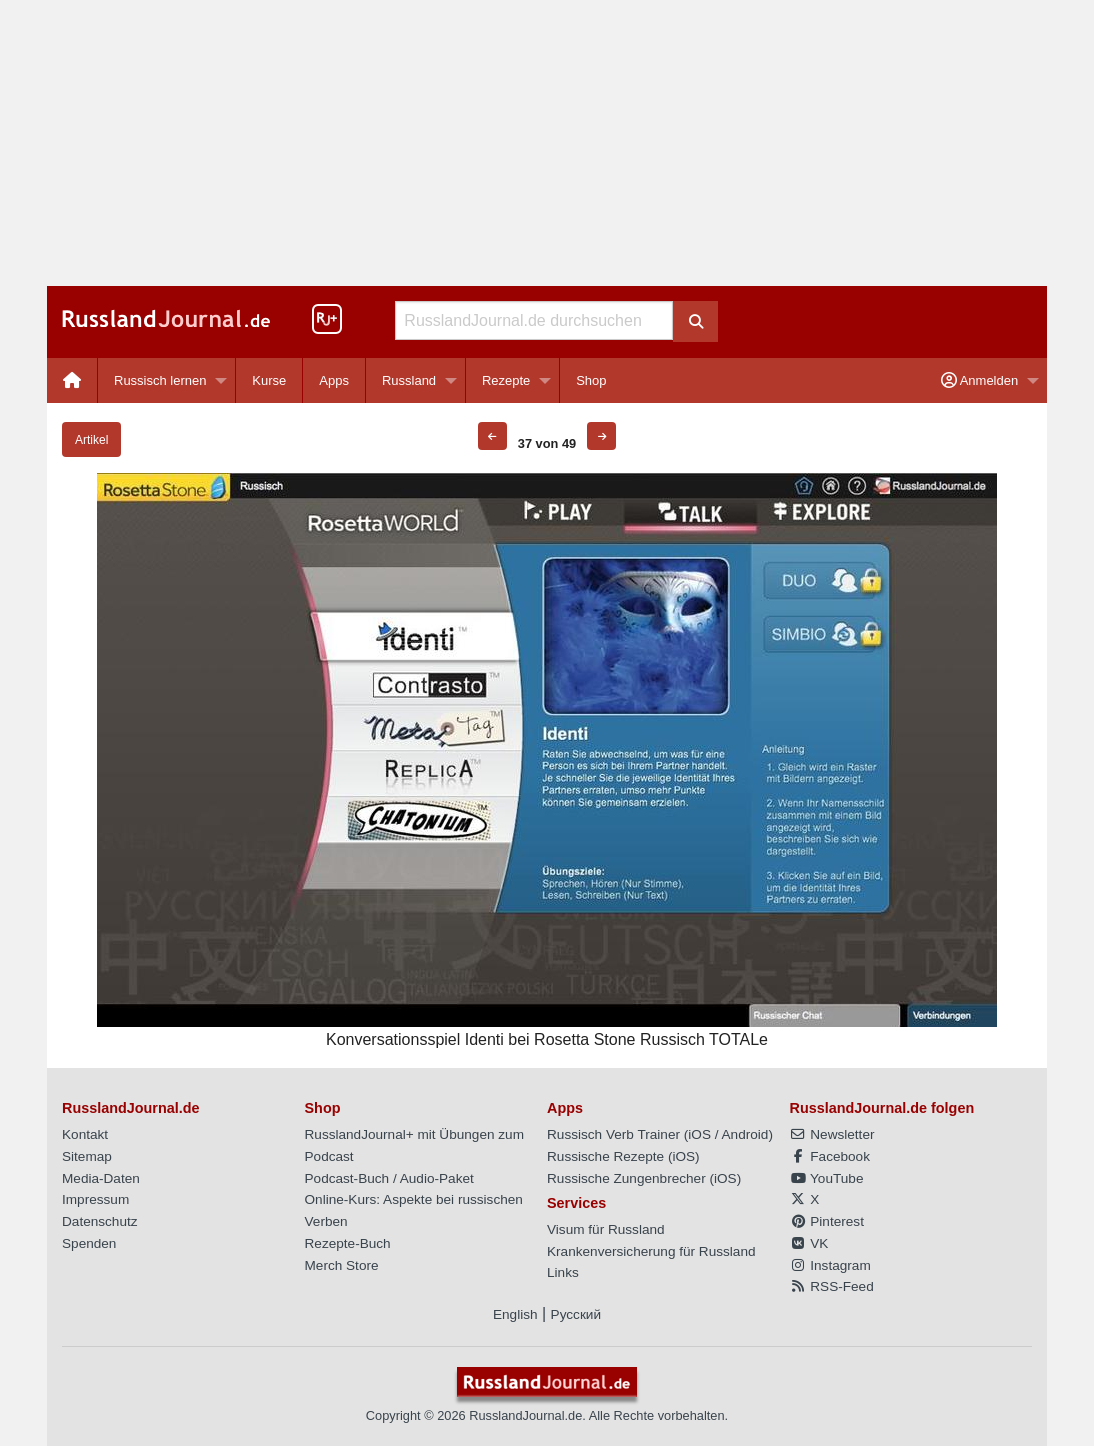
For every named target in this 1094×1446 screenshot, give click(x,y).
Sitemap (87, 1156)
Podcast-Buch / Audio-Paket (389, 1178)
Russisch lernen (160, 380)
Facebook (830, 1156)
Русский (576, 1314)
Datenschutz (100, 1221)
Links (563, 1272)
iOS (699, 1134)
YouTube (827, 1178)
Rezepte (506, 380)
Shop (591, 380)
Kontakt (85, 1134)
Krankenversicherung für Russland (651, 1251)
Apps (334, 380)
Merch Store (342, 1265)
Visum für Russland (606, 1229)
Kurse (269, 380)
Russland (409, 380)
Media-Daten (101, 1178)
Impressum (95, 1199)
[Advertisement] (547, 143)
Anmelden (979, 380)
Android (745, 1134)
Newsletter (832, 1134)
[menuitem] (72, 380)
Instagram (830, 1265)
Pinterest (827, 1221)
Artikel (91, 440)
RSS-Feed (832, 1286)
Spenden (89, 1243)
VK (809, 1243)
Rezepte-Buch (348, 1243)
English (515, 1314)
